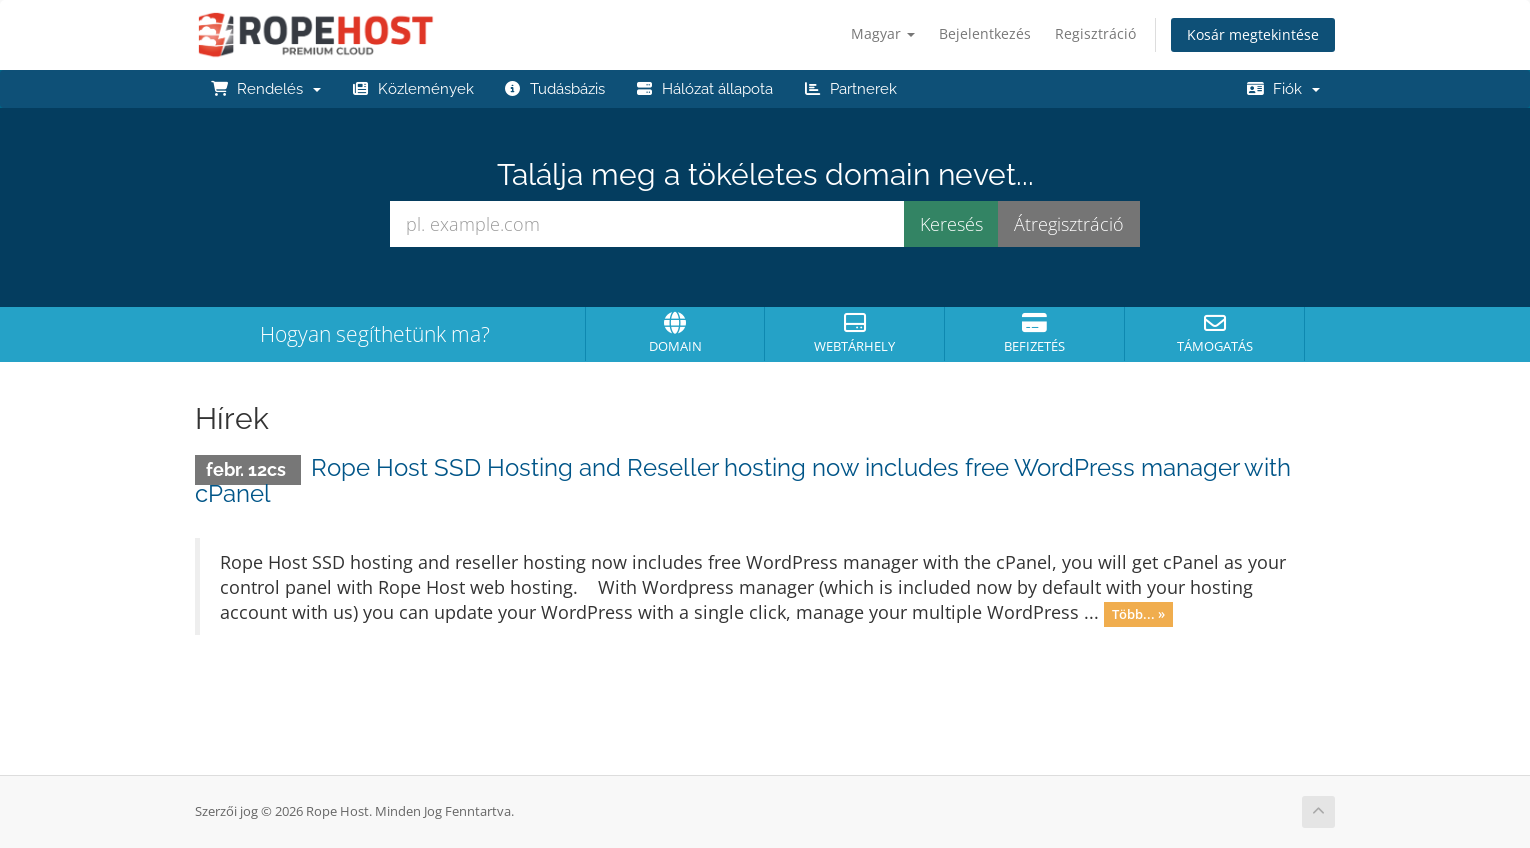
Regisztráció (1095, 33)
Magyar (883, 33)
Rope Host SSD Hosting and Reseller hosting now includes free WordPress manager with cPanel (743, 480)
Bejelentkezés (985, 33)
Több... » (1138, 614)
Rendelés (265, 89)
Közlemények (412, 89)
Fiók (1283, 89)
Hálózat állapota (704, 89)
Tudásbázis (555, 89)
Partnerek (850, 89)
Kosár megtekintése (1253, 34)
